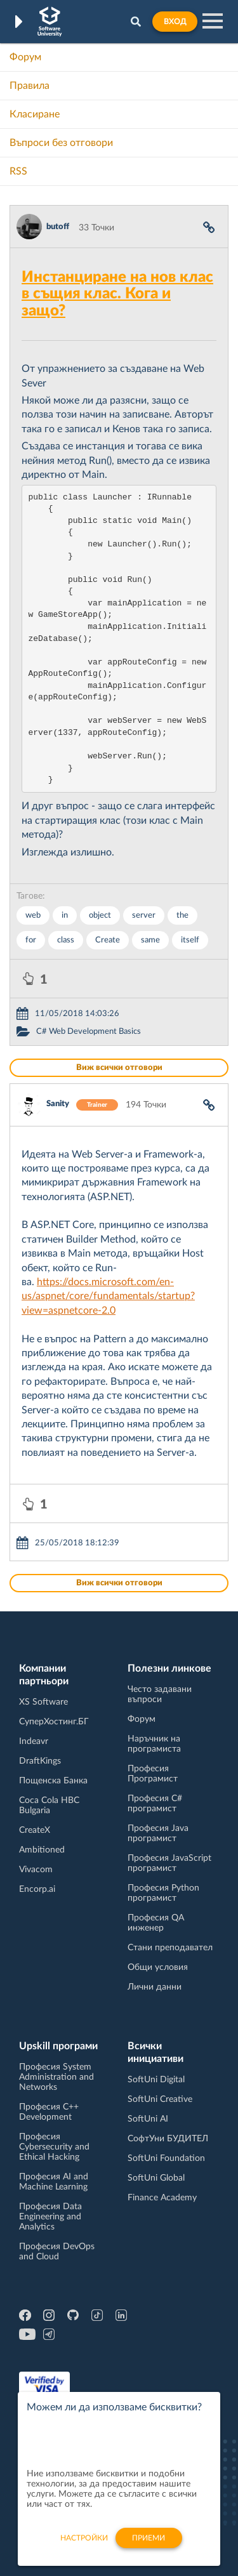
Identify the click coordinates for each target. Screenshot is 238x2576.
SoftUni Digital (156, 2079)
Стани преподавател (170, 1947)
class (65, 940)
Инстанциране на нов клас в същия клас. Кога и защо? (117, 294)
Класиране (35, 114)
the (182, 915)
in (65, 915)
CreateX (34, 1830)
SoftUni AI (148, 2119)
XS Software (43, 1702)
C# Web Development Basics (88, 1031)
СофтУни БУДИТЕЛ (168, 2138)
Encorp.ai (37, 1889)
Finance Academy (162, 2197)
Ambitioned (42, 1850)
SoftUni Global (156, 2178)
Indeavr (33, 1741)
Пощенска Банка (53, 1780)
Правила (30, 86)
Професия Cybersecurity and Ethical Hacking (54, 2147)
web (33, 915)
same (150, 940)
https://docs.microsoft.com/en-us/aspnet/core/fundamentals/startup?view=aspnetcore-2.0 (108, 1296)
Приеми (148, 2543)
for (30, 940)
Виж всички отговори (119, 1068)
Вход (175, 21)
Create (107, 940)
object (100, 915)
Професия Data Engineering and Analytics (50, 2216)
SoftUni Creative (160, 2099)
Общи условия (158, 1967)
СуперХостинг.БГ (54, 1721)
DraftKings (40, 1761)
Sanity (57, 1104)
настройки (84, 2543)
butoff (57, 227)
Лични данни (155, 1987)
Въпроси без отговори (61, 143)
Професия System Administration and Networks (56, 2077)
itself (190, 940)
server (143, 915)
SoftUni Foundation (166, 2158)
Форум (25, 57)
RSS (18, 171)
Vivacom (36, 1869)
